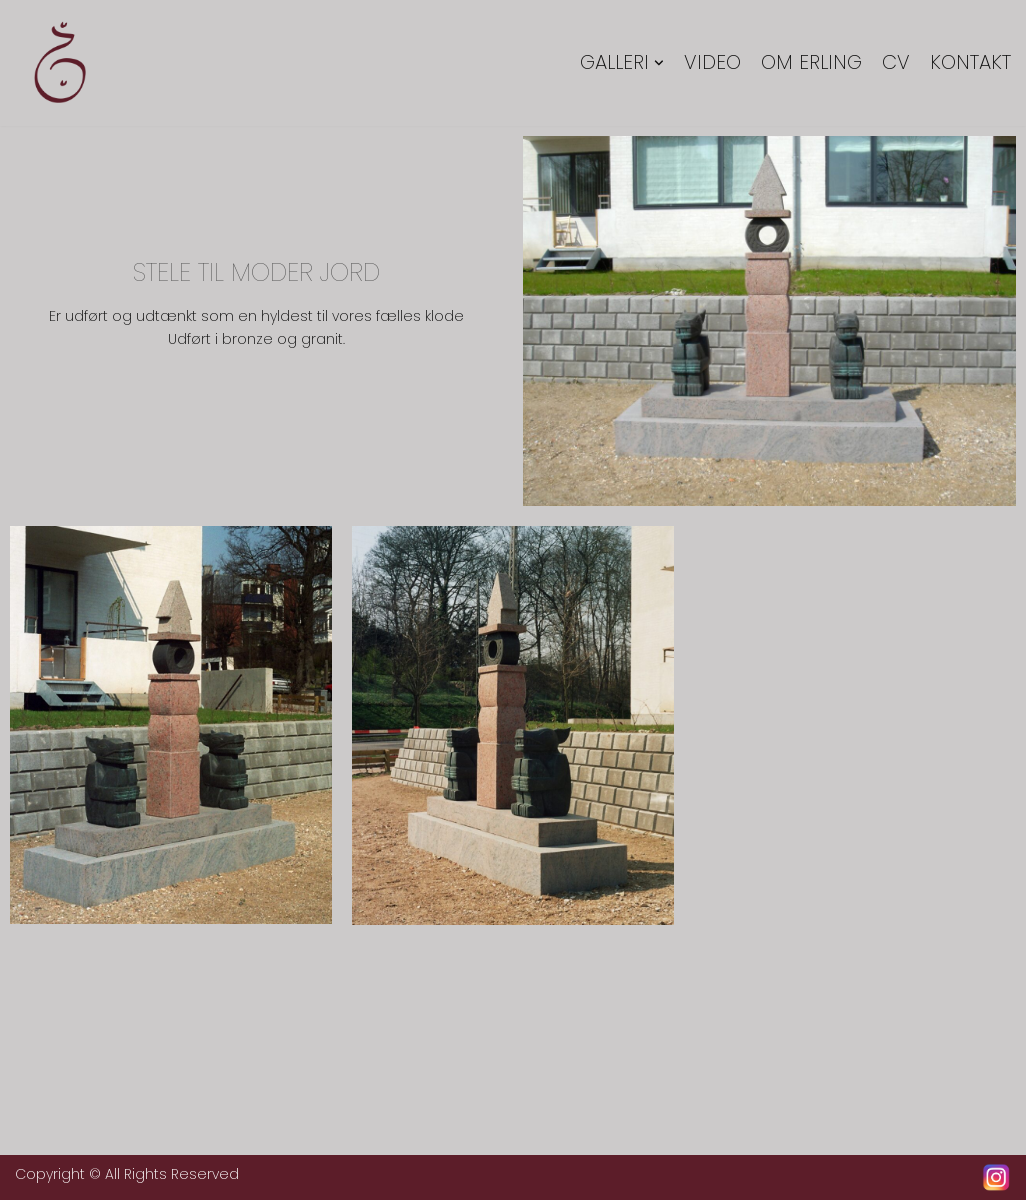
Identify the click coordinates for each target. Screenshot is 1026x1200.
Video (712, 63)
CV (896, 63)
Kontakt (970, 63)
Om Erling (811, 63)
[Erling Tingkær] (60, 63)
